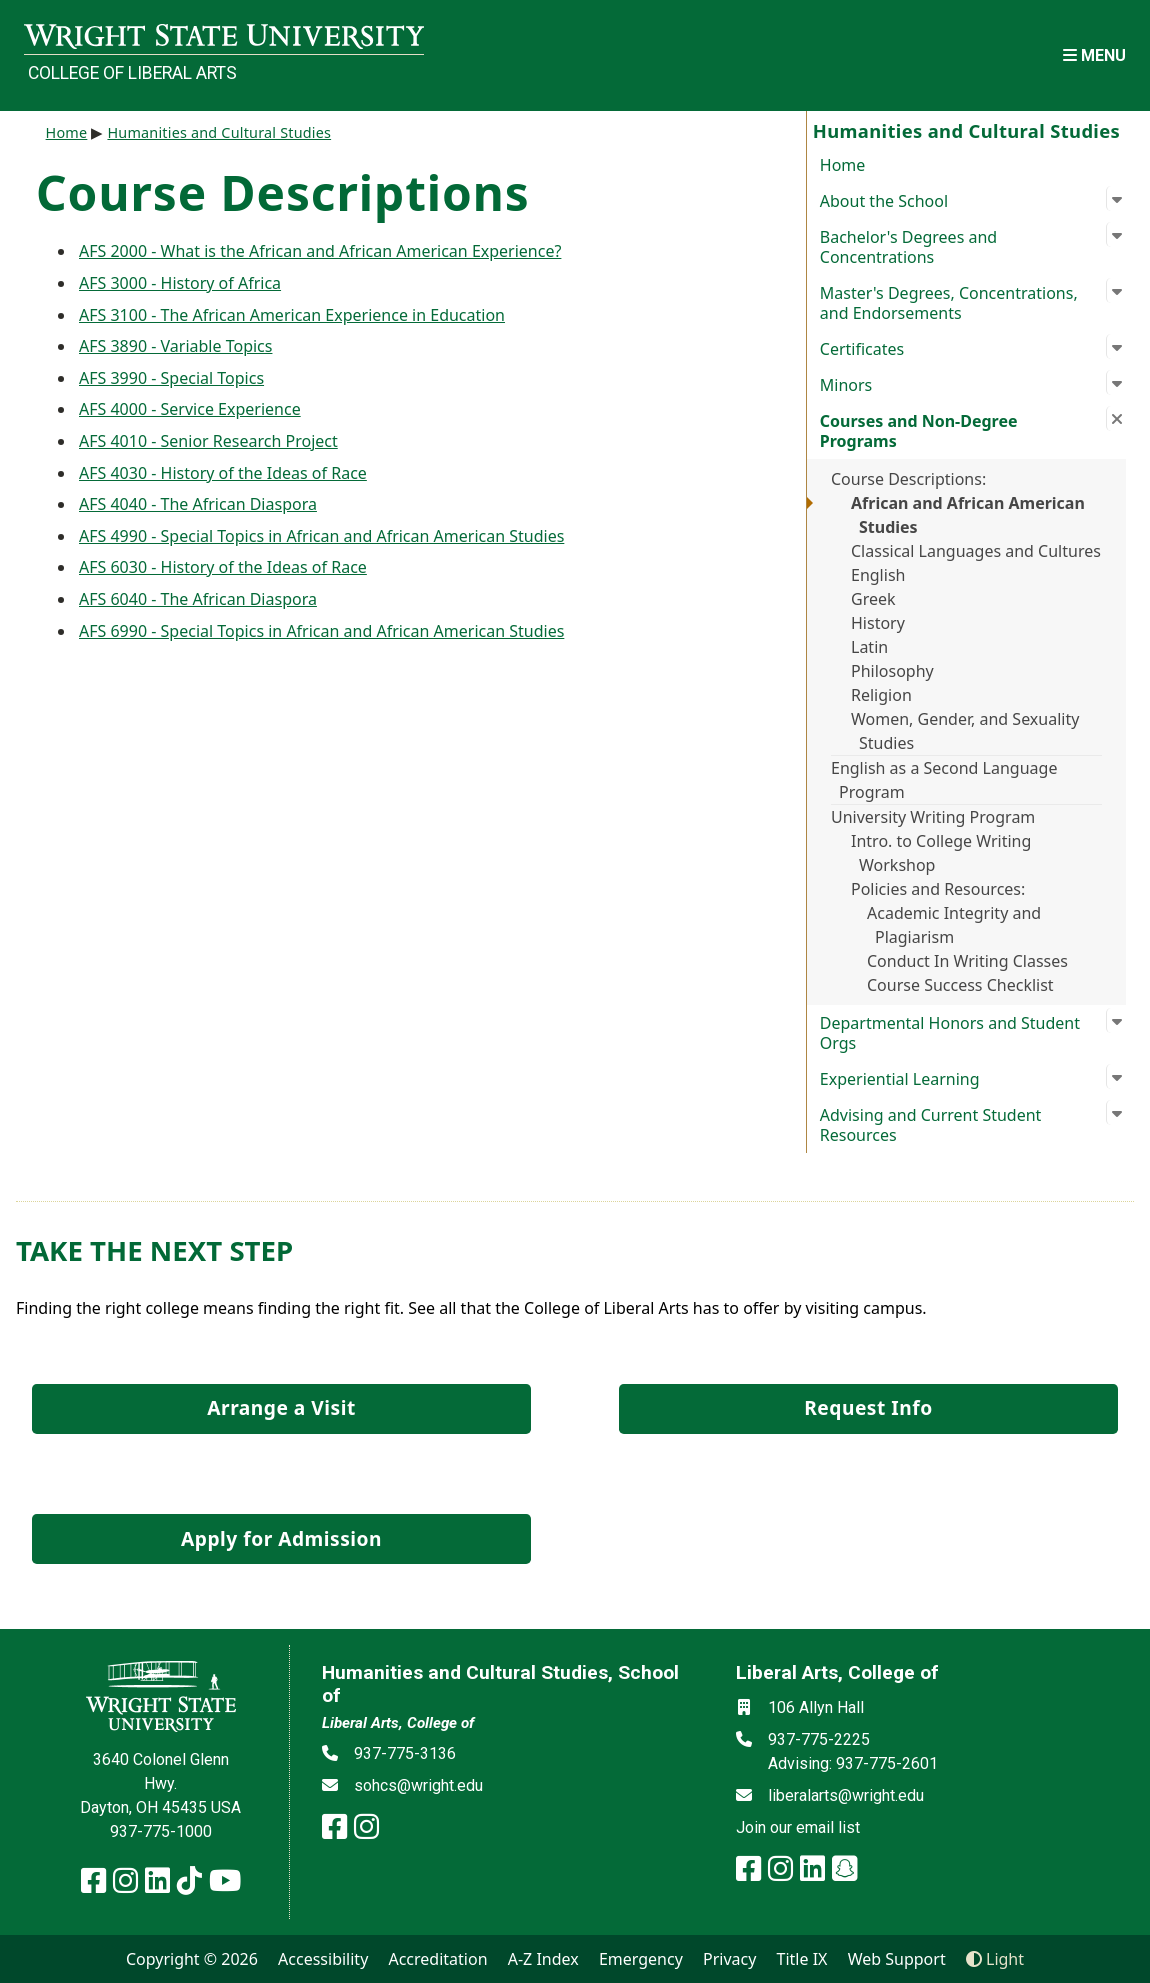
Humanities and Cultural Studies (219, 132)
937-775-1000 (161, 1831)
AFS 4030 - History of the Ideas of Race (223, 473)
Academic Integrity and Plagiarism (954, 925)
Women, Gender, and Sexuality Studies (965, 731)
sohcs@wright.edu (418, 1785)
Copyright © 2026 (192, 1959)
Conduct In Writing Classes (967, 961)
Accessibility (323, 1959)
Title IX (802, 1959)
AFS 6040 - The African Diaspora (198, 599)
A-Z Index (543, 1959)
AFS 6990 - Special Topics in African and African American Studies (321, 631)
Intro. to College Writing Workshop (941, 853)
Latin (869, 647)
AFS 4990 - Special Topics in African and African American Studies (321, 536)
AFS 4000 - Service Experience (190, 409)
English (878, 575)
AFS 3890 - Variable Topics (175, 346)
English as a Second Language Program (944, 780)
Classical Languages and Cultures (976, 551)
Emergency (641, 1959)
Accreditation (437, 1959)
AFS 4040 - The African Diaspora (198, 504)
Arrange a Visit (281, 1407)
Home (843, 165)
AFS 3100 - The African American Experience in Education (292, 315)
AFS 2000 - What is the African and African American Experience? (320, 251)
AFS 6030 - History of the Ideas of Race (223, 567)
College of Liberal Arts (132, 73)
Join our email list (798, 1827)
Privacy (729, 1959)
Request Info (868, 1407)
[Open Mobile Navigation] (1094, 55)
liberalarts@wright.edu (846, 1795)
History (878, 623)
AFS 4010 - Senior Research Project (208, 441)
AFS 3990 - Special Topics (171, 378)
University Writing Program (933, 817)
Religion (881, 695)
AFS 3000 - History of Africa (180, 283)
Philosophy (892, 671)
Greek (873, 599)
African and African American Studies (968, 515)
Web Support (897, 1959)
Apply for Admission (281, 1538)
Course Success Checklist (960, 985)
